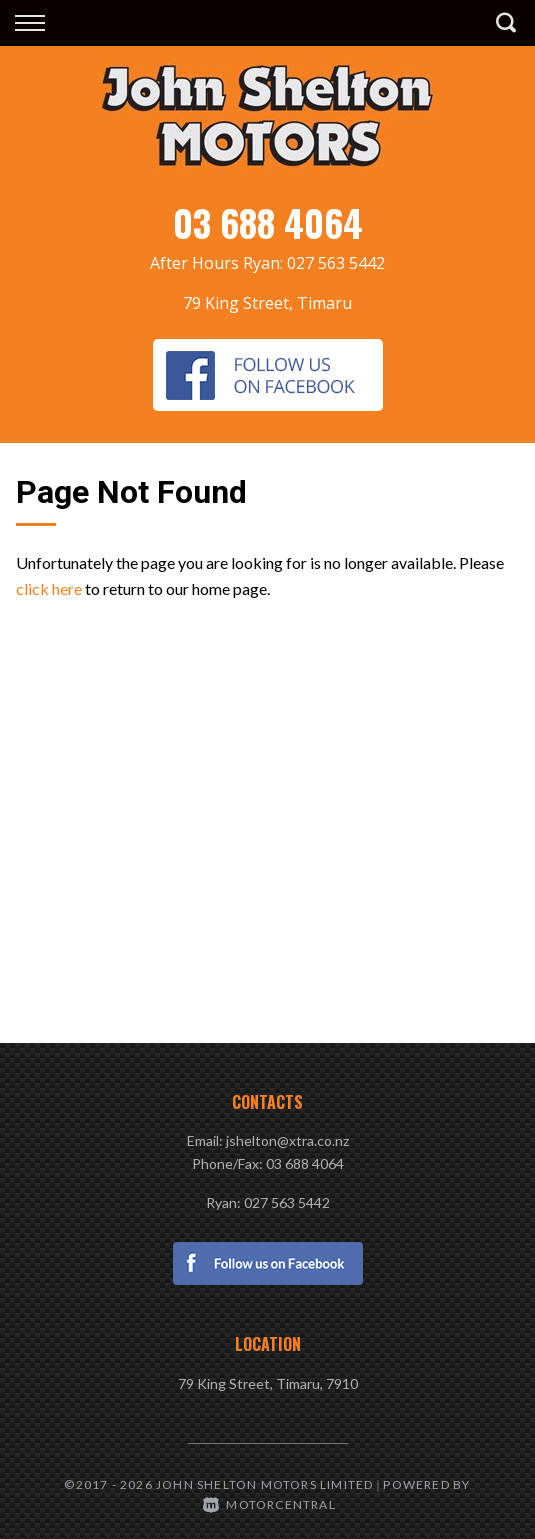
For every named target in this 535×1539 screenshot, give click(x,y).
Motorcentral (269, 1504)
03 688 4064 (268, 222)
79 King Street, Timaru (267, 303)
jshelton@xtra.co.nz (287, 1140)
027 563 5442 (336, 263)
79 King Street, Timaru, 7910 (268, 1383)
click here (49, 588)
